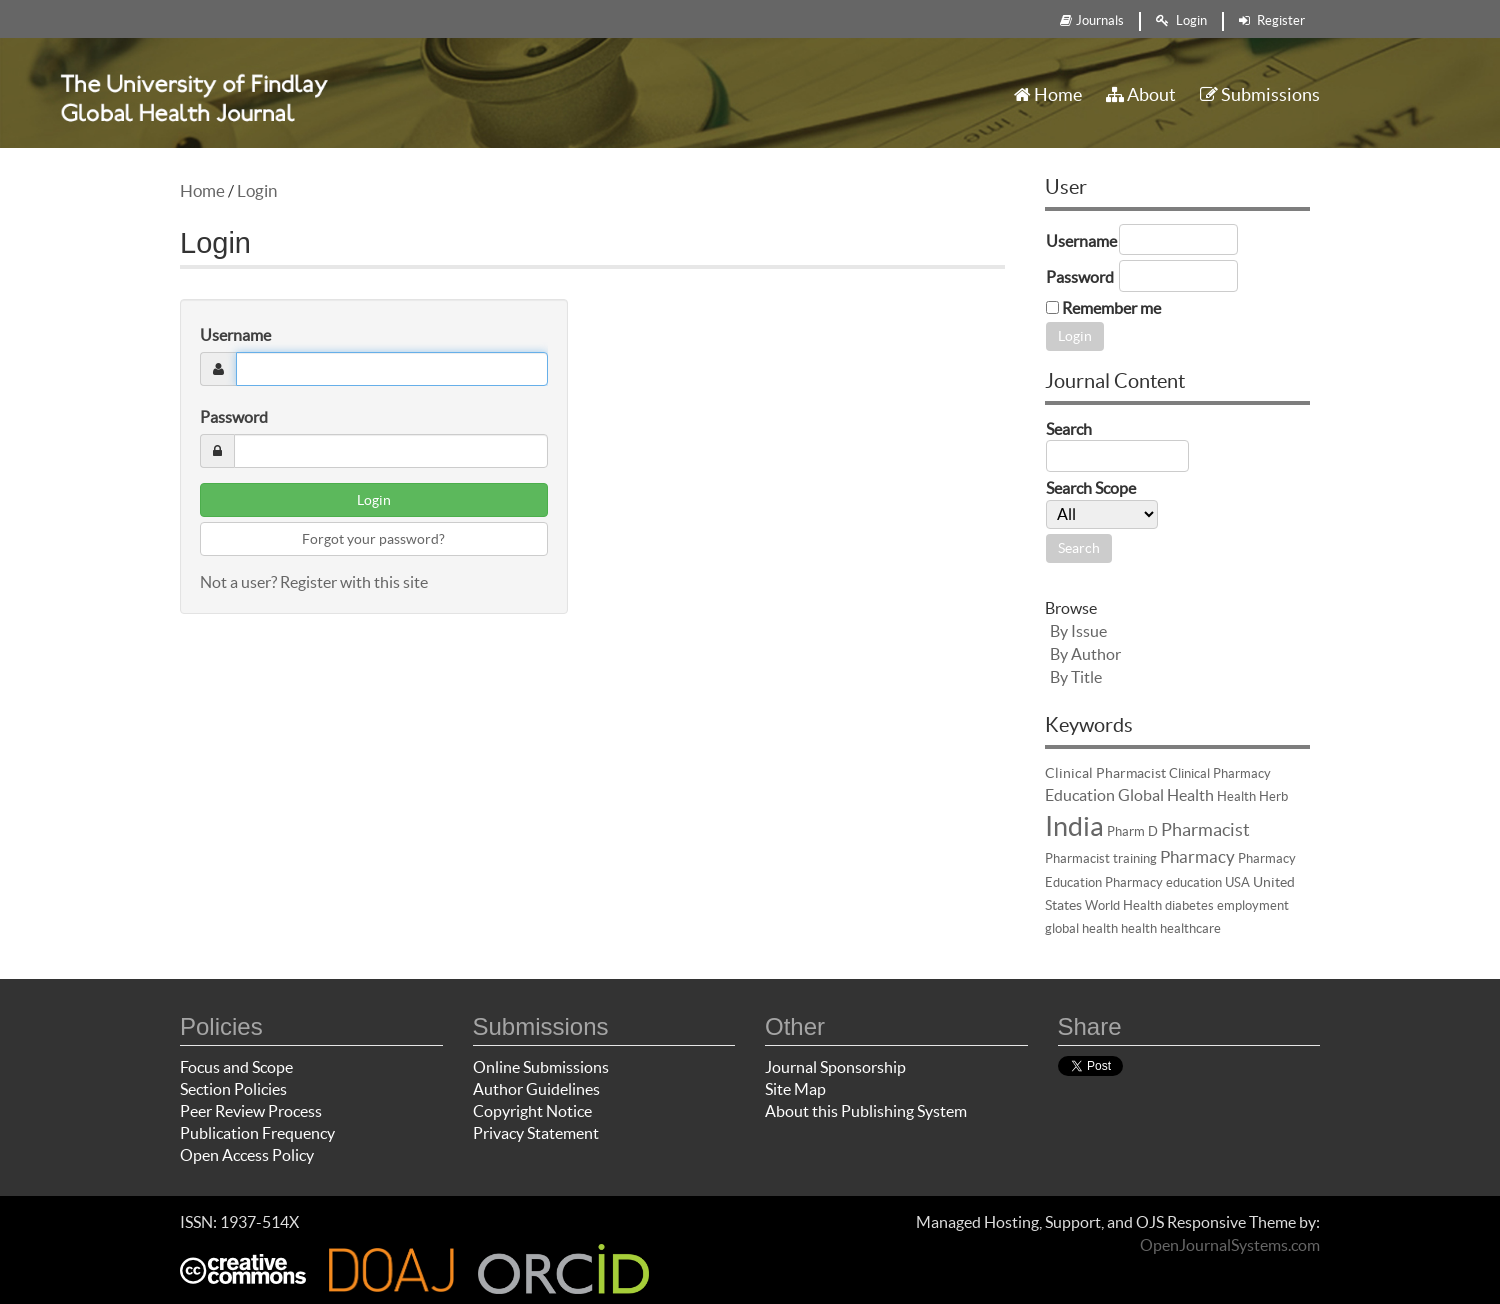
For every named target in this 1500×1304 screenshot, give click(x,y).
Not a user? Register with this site (314, 582)
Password (234, 417)
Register (1272, 20)
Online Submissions (541, 1067)
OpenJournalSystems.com (1230, 1245)
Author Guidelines (536, 1089)
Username (235, 335)
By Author (1085, 654)
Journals (1092, 20)
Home (1048, 94)
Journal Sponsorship (835, 1067)
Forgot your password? (373, 539)
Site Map (795, 1089)
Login (1181, 20)
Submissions (1260, 94)
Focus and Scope (236, 1067)
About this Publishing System (866, 1111)
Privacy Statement (536, 1133)
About (1141, 94)
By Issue (1078, 631)
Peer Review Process (251, 1111)
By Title (1076, 677)
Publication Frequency (257, 1133)
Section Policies (233, 1089)
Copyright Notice (532, 1111)
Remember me (1111, 308)
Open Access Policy (247, 1155)
